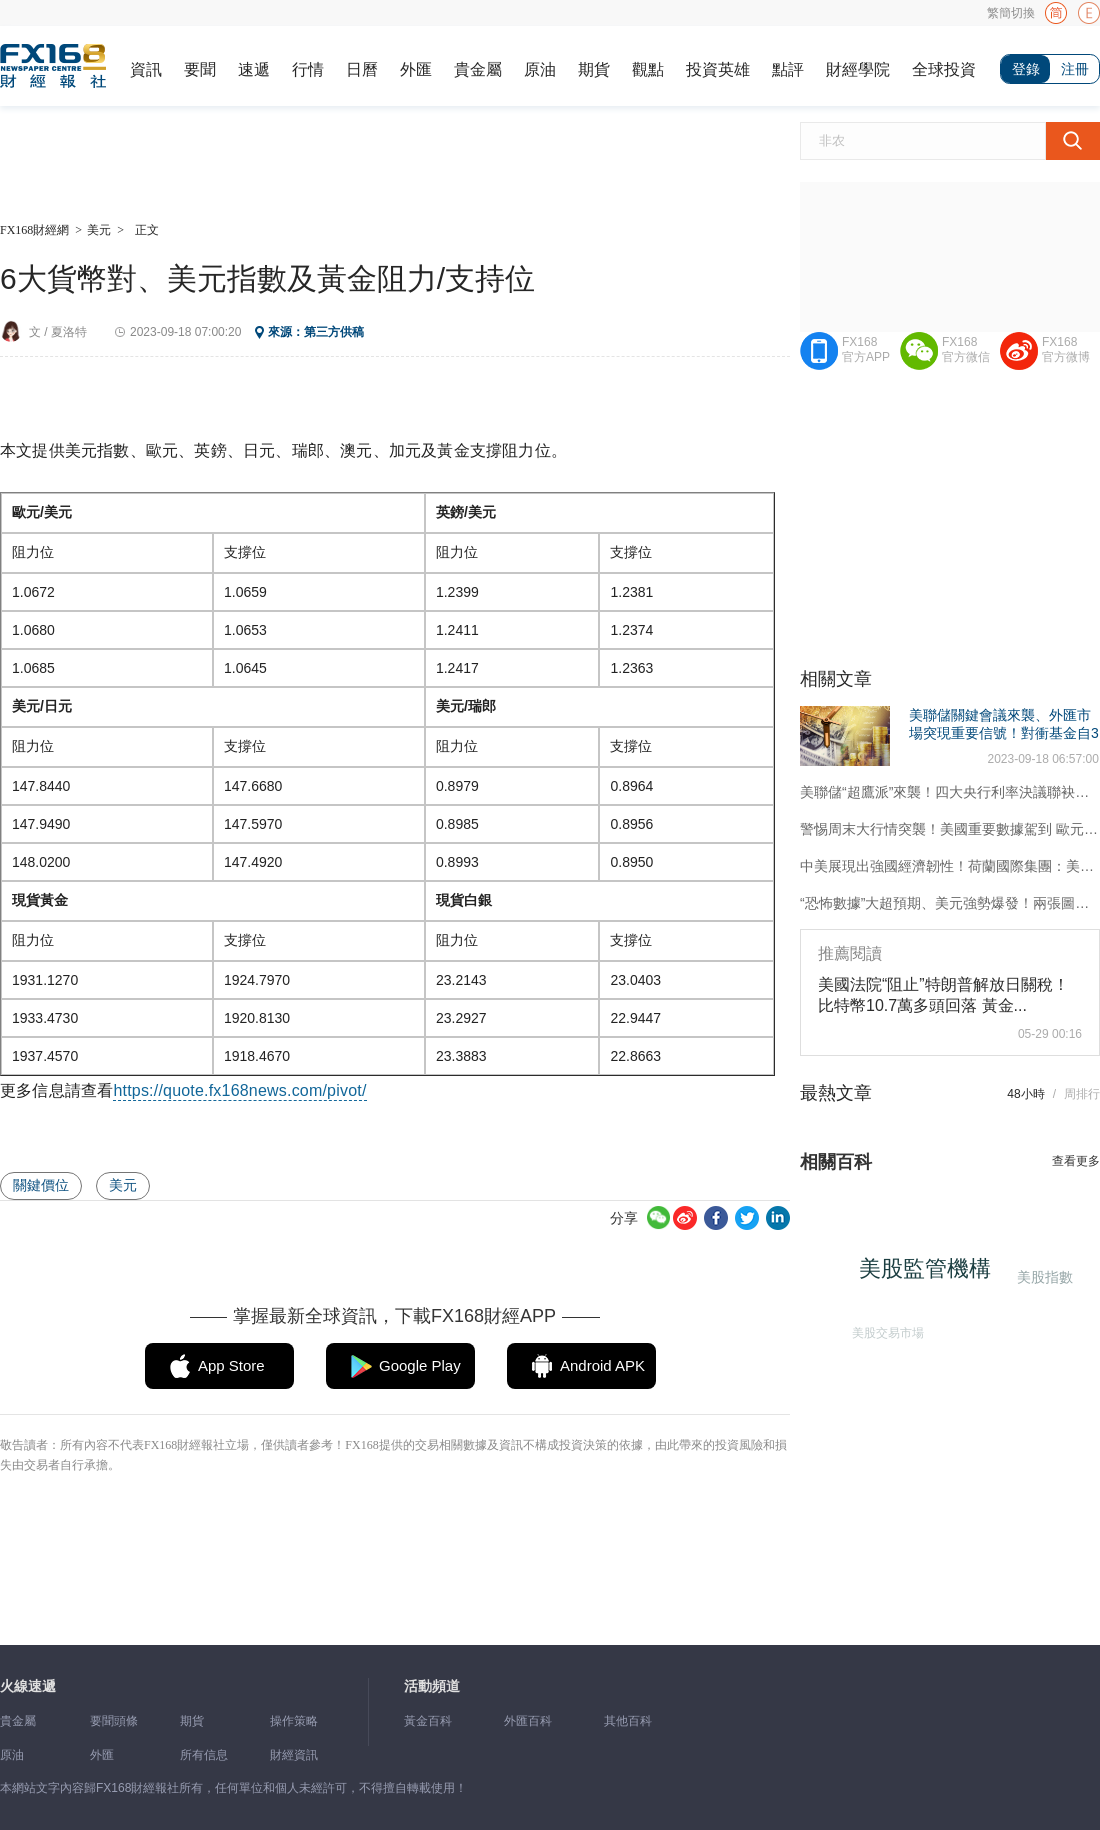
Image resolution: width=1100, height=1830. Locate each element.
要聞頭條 (114, 1721)
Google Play (420, 1365)
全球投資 (944, 69)
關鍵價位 (41, 1185)
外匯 (416, 69)
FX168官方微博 (1066, 349)
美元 (99, 230)
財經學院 (858, 69)
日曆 (362, 69)
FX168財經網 (34, 230)
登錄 (1026, 69)
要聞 (200, 69)
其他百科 (628, 1721)
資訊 (146, 69)
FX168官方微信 (966, 349)
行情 (308, 69)
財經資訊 (294, 1755)
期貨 (594, 69)
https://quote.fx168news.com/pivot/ (239, 1090)
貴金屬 (478, 69)
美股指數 (1043, 1276)
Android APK (602, 1365)
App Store (231, 1365)
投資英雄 (718, 69)
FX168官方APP (866, 349)
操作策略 (294, 1721)
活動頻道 (432, 1686)
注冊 (1075, 69)
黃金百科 (428, 1721)
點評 (788, 69)
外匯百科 (528, 1721)
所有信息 (204, 1755)
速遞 (254, 69)
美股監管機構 (930, 1273)
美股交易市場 (884, 1330)
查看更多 (1076, 1161)
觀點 (648, 69)
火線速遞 (28, 1686)
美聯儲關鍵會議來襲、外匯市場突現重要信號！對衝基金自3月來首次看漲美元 (1004, 733)
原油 (540, 69)
